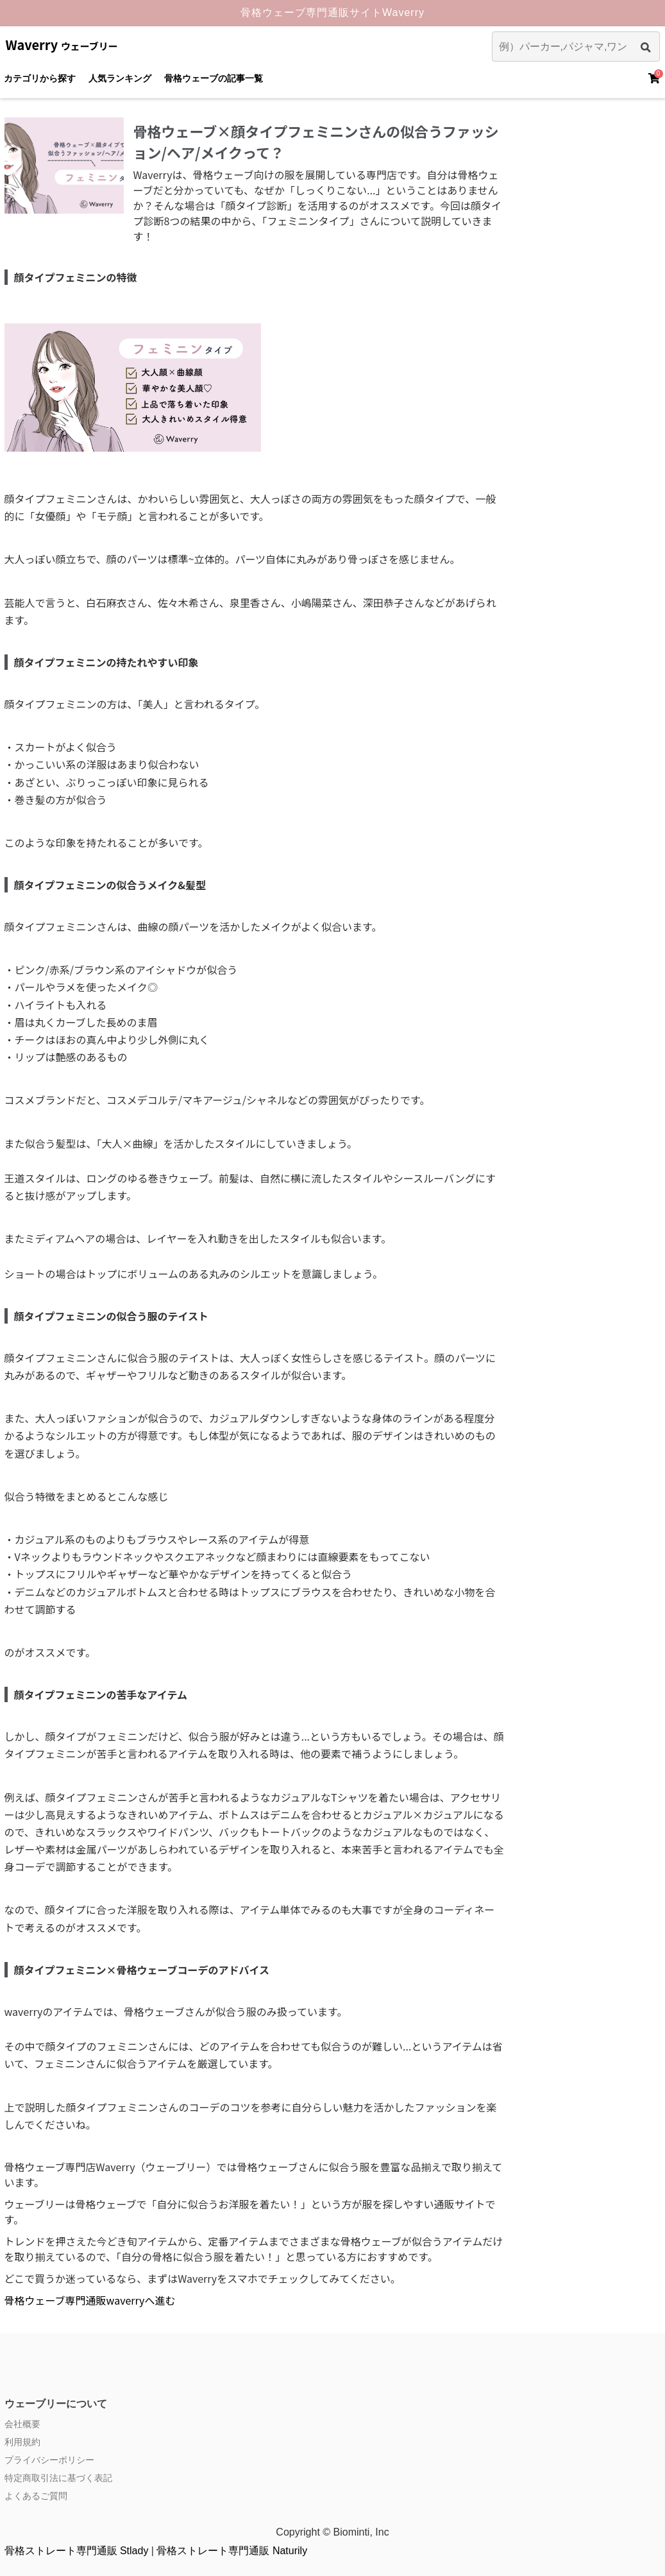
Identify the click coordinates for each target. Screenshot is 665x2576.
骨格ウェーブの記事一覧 (213, 78)
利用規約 (22, 2442)
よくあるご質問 (35, 2496)
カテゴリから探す (40, 78)
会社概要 (22, 2424)
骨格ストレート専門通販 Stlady (76, 2550)
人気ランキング (119, 78)
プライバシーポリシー (49, 2460)
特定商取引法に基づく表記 (58, 2478)
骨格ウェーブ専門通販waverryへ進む (90, 2300)
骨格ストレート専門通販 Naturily (231, 2550)
